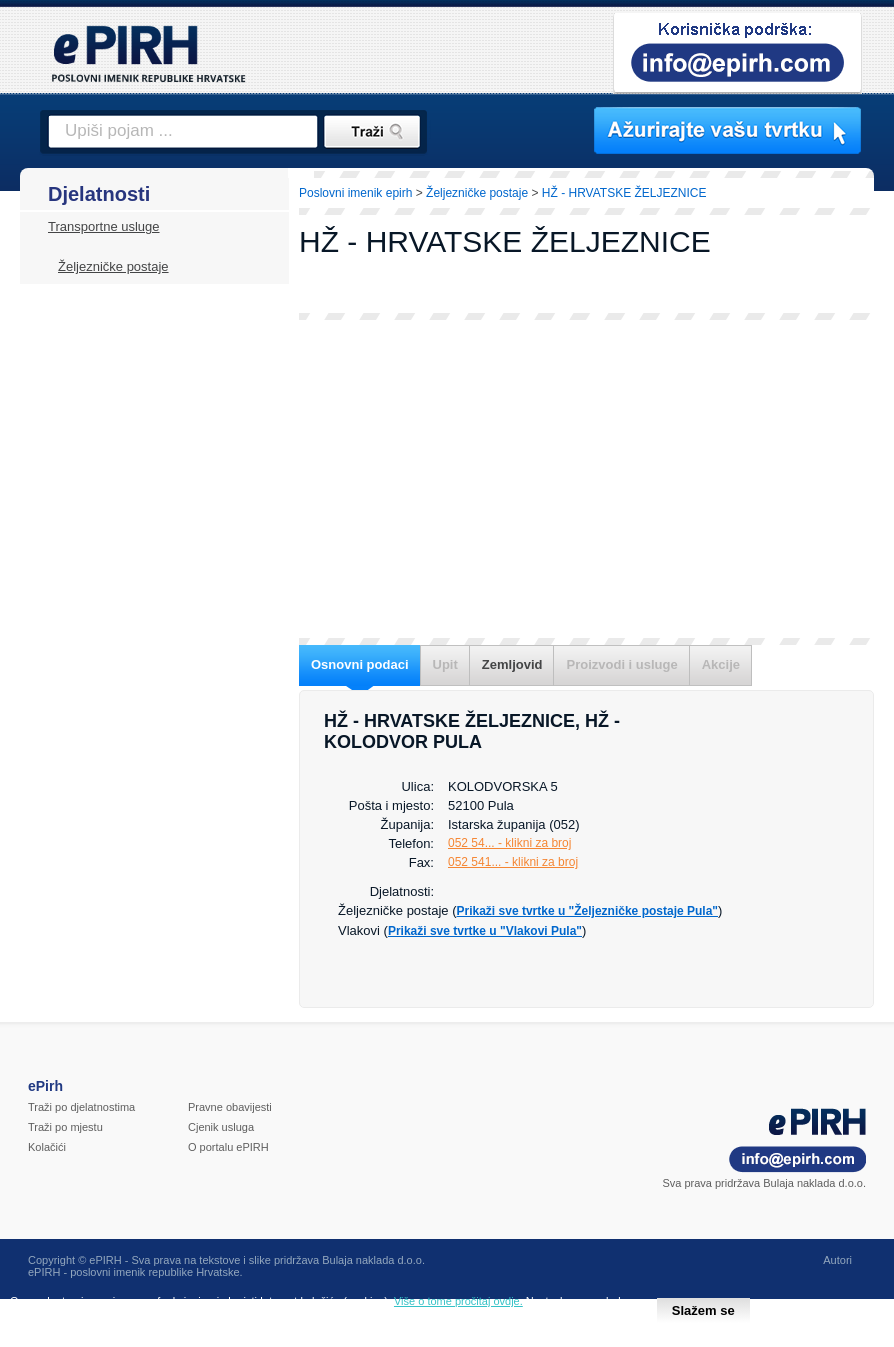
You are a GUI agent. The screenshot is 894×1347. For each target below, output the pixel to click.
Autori (837, 1260)
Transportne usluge (104, 226)
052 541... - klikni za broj (513, 862)
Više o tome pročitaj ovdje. (458, 1301)
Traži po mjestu (65, 1127)
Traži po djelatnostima (81, 1107)
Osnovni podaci (360, 664)
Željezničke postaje (113, 266)
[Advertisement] (586, 479)
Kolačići (47, 1147)
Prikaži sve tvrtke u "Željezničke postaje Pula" (588, 911)
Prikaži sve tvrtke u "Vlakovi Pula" (485, 931)
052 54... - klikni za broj (509, 843)
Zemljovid (512, 664)
